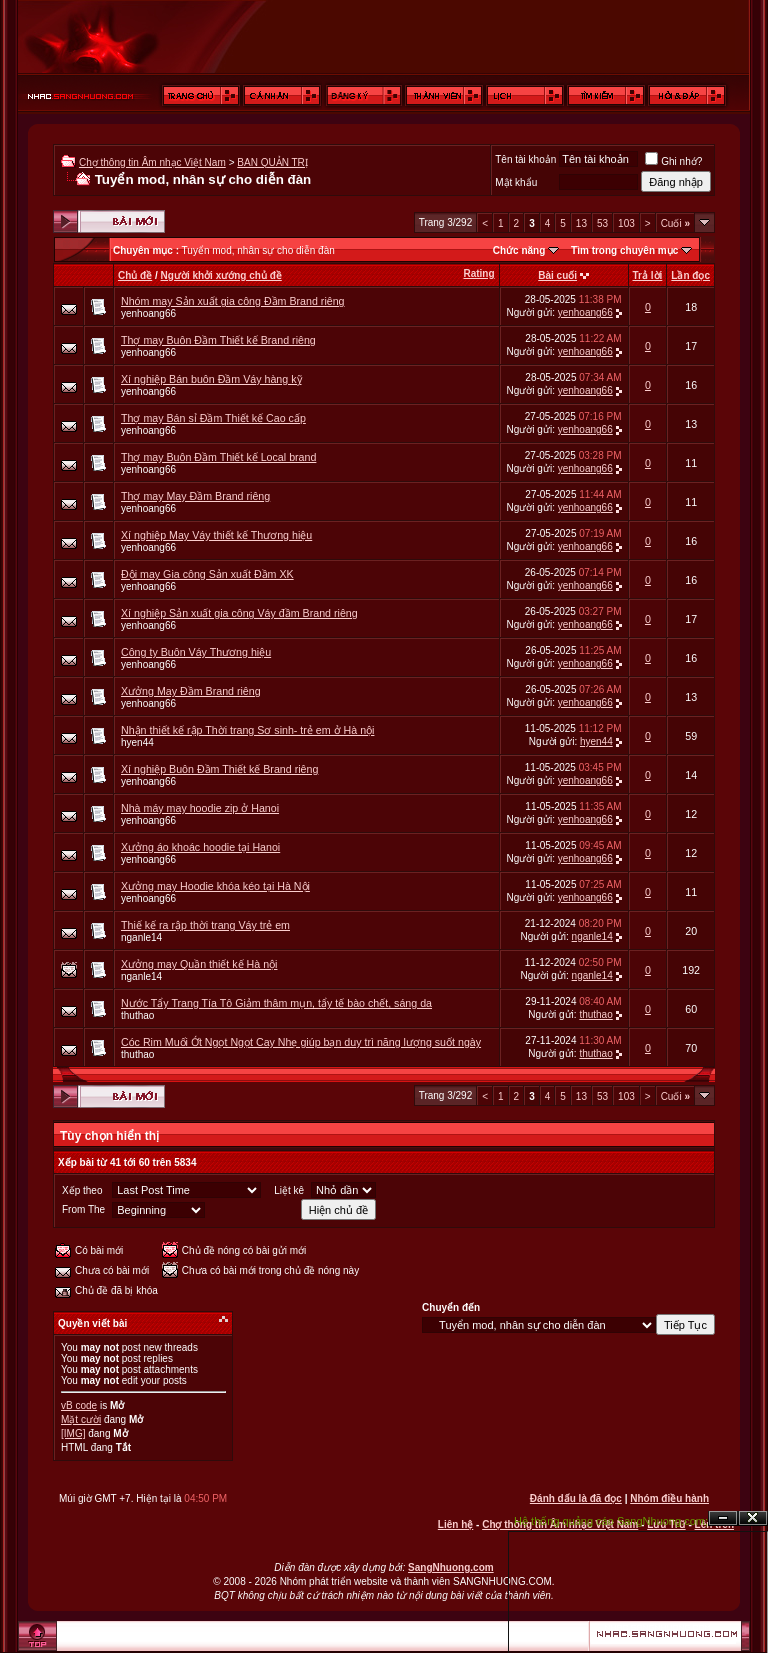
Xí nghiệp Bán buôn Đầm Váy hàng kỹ (211, 379)
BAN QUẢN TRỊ (272, 162)
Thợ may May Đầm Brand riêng (195, 496)
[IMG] (73, 1433)
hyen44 (137, 742)
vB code (79, 1405)
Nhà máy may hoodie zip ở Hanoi (200, 808)
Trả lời (648, 275)
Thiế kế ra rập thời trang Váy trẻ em (205, 925)
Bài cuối (557, 275)
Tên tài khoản (525, 159)
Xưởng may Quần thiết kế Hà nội (199, 964)
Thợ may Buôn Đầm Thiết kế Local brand (218, 457)
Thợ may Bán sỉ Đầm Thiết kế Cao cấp (213, 418)
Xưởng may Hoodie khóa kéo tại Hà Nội (215, 886)
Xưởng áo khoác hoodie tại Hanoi (200, 847)
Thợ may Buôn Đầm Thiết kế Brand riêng (218, 340)
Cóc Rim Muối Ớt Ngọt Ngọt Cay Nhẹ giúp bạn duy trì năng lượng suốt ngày (301, 1042)
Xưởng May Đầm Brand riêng (191, 691)
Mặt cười (81, 1419)
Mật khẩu (516, 182)
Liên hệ (455, 1524)
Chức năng (519, 250)
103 (626, 223)
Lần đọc (690, 275)
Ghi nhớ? (673, 161)
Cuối (675, 223)
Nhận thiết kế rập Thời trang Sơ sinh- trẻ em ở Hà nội (247, 730)
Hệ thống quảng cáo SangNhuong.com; (611, 1521)
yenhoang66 (148, 313)
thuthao (137, 1015)
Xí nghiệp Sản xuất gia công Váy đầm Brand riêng (239, 613)
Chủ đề (135, 275)
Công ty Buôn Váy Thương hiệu (196, 652)
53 (602, 223)
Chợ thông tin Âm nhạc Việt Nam (152, 162)
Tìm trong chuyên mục (624, 250)
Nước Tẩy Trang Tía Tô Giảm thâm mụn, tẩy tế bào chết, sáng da (276, 1003)
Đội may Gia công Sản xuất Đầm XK (207, 574)
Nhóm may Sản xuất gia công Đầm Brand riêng (233, 301)
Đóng (753, 1518)
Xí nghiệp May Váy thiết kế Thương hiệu (216, 535)
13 (581, 223)
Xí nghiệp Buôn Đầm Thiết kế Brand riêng (219, 769)
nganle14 (141, 937)
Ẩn (723, 1518)
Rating (478, 273)
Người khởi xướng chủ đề (221, 275)
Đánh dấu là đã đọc (576, 1498)
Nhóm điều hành (669, 1498)
